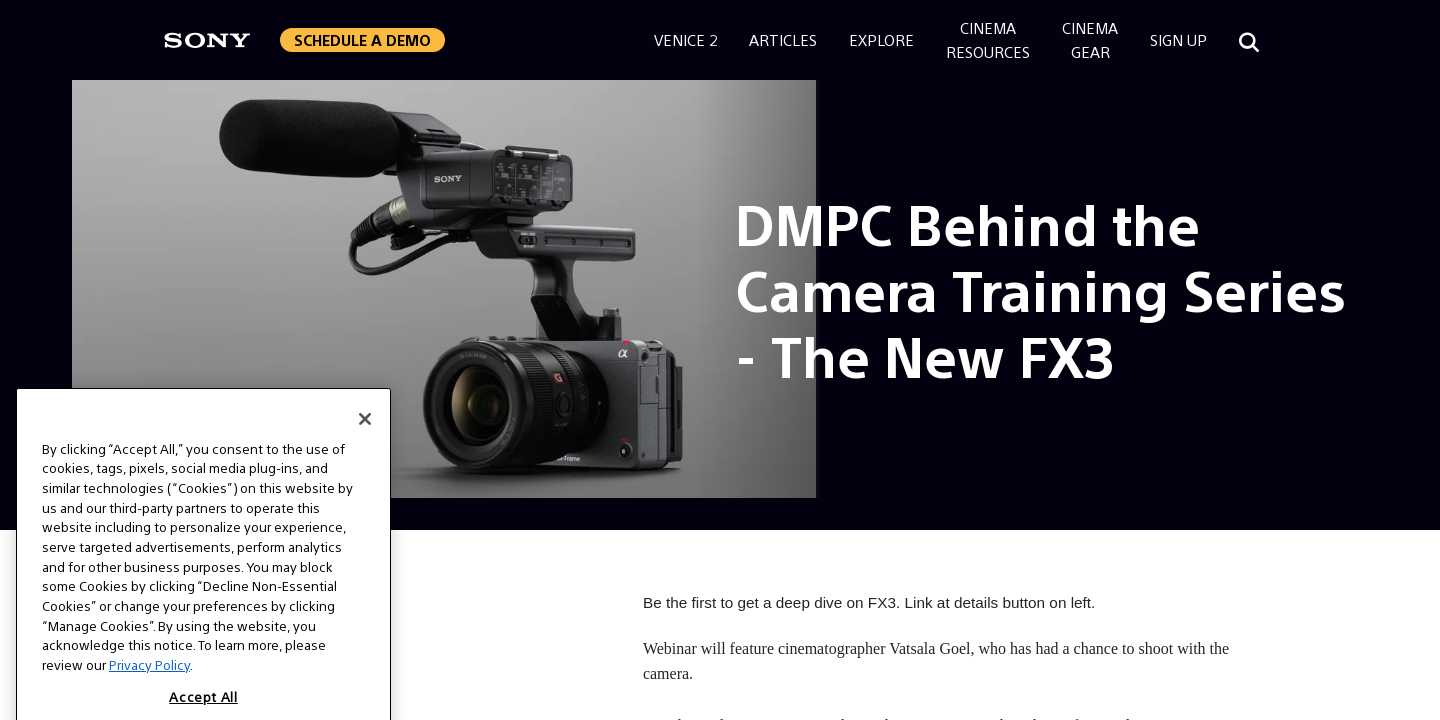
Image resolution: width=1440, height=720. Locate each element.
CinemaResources (988, 39)
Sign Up (1178, 39)
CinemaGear (1090, 39)
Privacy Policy (149, 681)
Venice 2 (685, 39)
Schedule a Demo (362, 39)
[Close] (365, 435)
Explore (881, 39)
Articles (783, 39)
